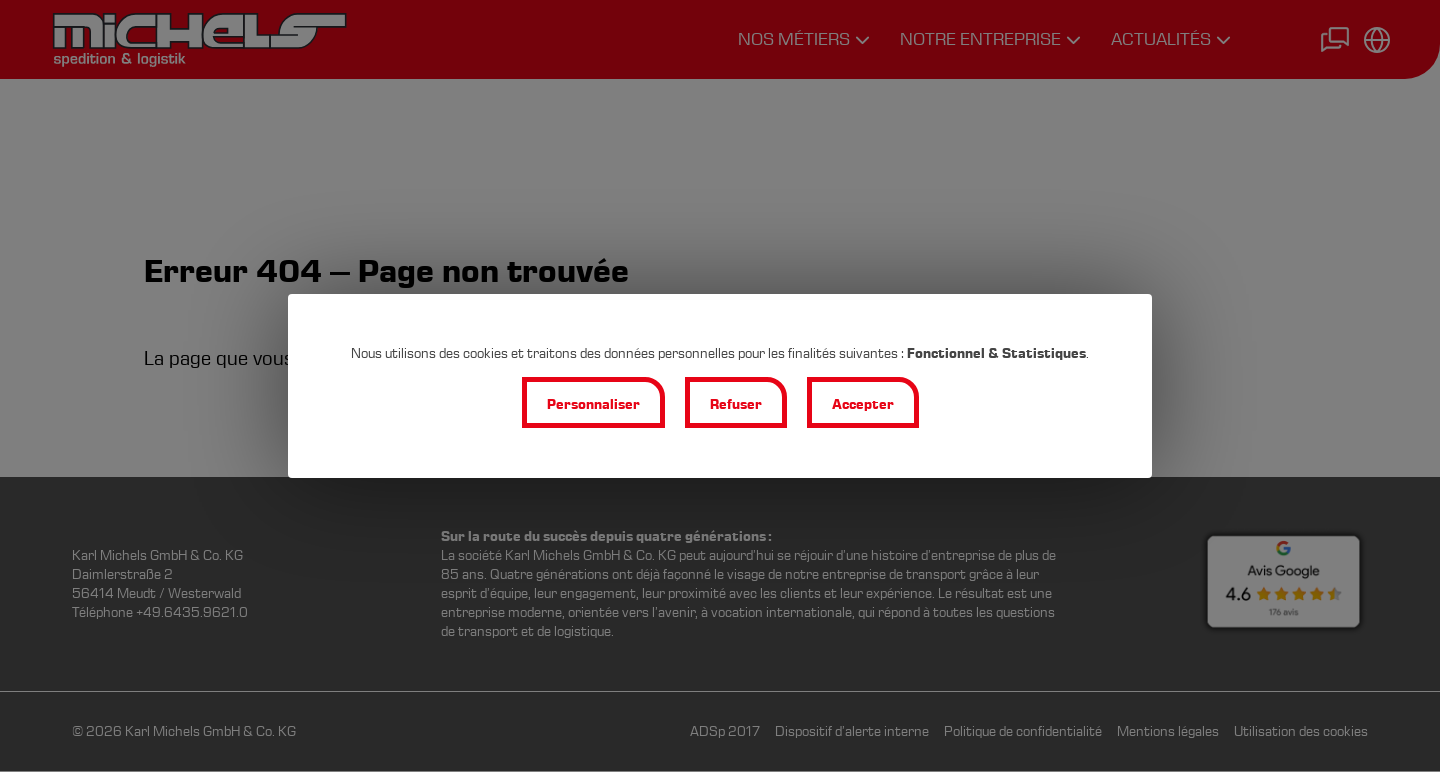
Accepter (863, 404)
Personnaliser (593, 404)
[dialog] (720, 386)
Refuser (736, 404)
